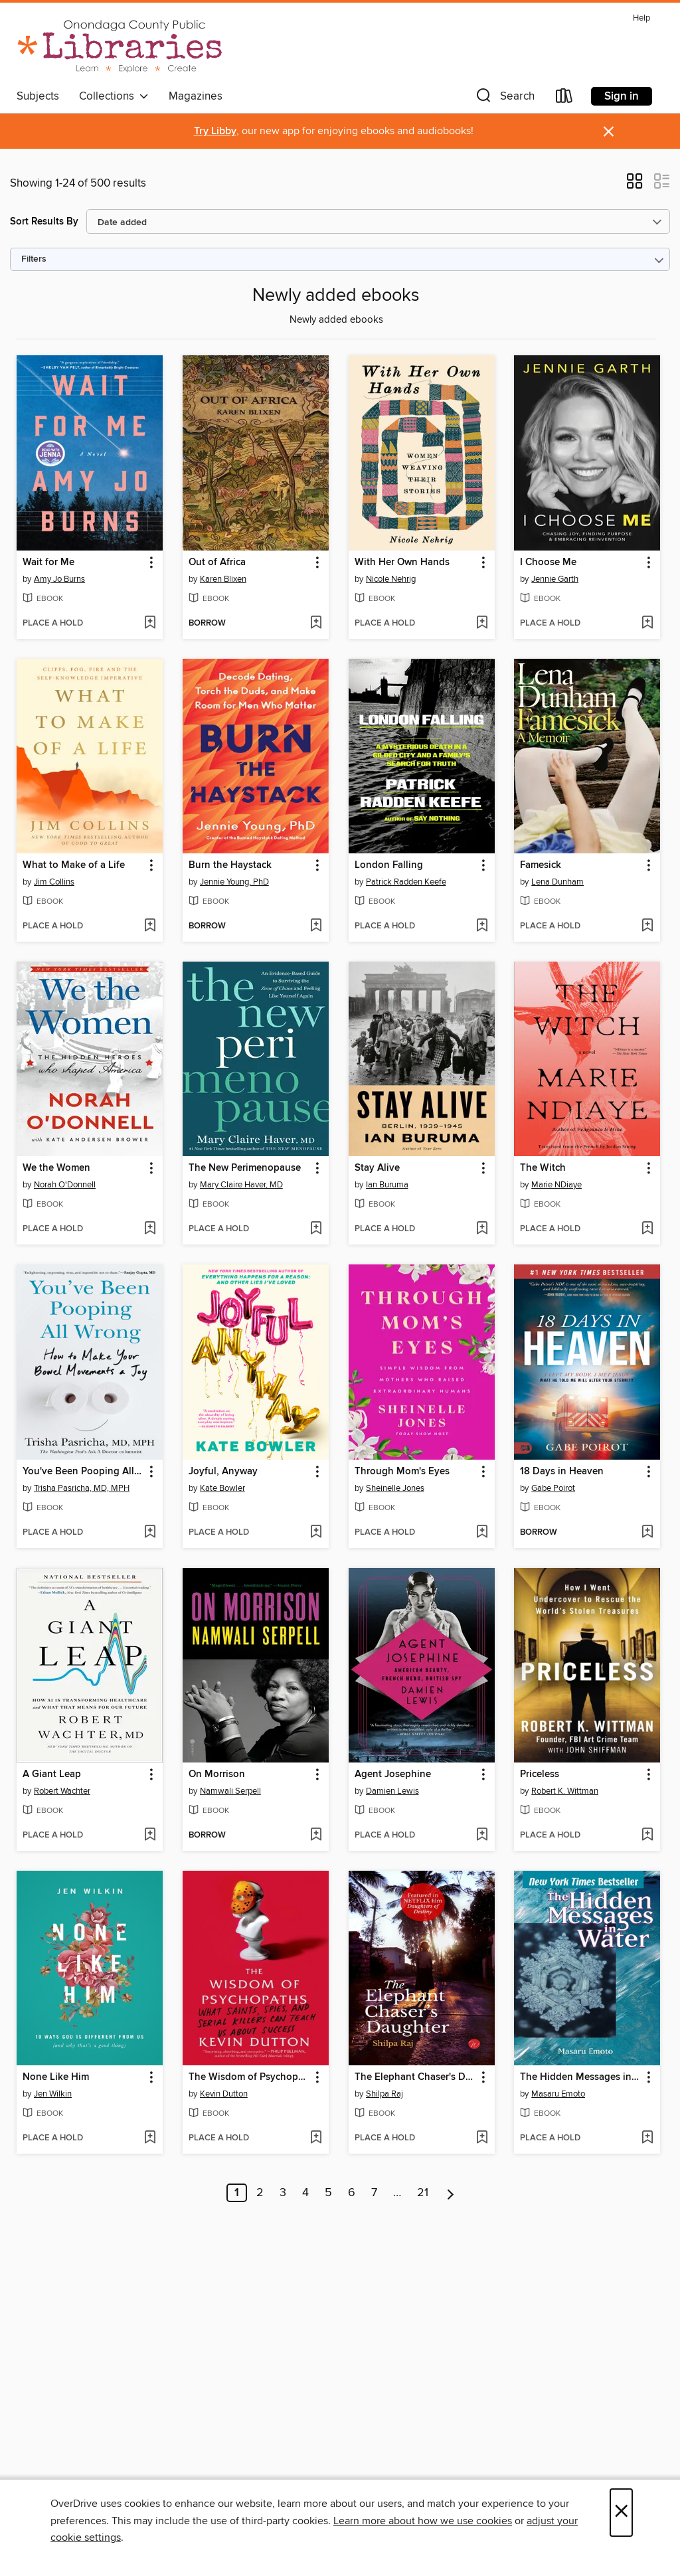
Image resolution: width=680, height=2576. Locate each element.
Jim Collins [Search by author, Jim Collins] (54, 882)
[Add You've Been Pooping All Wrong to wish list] (149, 1532)
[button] (504, 99)
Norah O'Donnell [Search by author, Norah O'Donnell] (65, 1184)
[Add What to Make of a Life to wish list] (149, 926)
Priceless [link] (539, 1774)
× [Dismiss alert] (609, 132)
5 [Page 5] (328, 2193)
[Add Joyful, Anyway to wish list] (315, 1532)
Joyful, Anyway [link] (223, 1472)
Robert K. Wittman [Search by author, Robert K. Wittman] (564, 1791)
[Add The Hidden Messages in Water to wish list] (647, 2138)
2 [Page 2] (260, 2193)
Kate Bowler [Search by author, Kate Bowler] (222, 1488)
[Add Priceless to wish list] (647, 1835)
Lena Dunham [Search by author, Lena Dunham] (557, 882)
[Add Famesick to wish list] (647, 926)
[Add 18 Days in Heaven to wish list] (647, 1532)
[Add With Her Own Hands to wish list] (481, 623)
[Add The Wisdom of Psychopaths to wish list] (315, 2138)
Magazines (195, 96)
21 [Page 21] (422, 2193)
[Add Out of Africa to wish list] (315, 623)
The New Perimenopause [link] (245, 1168)
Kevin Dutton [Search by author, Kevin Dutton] (224, 2094)
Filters (33, 259)
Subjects (38, 96)
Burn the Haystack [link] (230, 865)
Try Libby (215, 131)
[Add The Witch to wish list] (647, 1229)
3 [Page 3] (283, 2193)
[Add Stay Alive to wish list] (481, 1229)
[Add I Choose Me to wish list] (647, 623)
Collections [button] (114, 96)
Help (641, 18)
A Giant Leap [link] (52, 1774)
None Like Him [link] (56, 2077)
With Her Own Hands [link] (402, 562)
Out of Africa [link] (217, 562)
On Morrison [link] (217, 1774)
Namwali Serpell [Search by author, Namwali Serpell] (230, 1791)
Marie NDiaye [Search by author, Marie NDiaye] (556, 1184)
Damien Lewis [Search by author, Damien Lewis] (392, 1791)
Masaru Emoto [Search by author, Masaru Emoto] (558, 2094)
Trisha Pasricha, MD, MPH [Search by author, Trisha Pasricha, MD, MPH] (81, 1488)
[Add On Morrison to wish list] (315, 1835)
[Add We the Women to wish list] (149, 1229)
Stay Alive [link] (377, 1168)
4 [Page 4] (305, 2193)
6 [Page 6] (351, 2193)
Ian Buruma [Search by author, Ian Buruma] (387, 1184)
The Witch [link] (543, 1168)
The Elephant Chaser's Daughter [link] (415, 2077)
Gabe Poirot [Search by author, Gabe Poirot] (553, 1488)
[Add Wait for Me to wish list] (149, 623)
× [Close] (621, 2513)
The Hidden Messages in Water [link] (580, 2077)
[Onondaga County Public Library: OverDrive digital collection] (120, 46)
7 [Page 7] (374, 2193)
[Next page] (451, 2193)
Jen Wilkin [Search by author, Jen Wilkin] (53, 2094)
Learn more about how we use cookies (422, 2521)
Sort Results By (44, 221)
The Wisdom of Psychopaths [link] (249, 2077)
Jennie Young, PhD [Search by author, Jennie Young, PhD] (234, 882)
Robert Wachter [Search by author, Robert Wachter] (62, 1791)
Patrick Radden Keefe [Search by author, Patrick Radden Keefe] (406, 882)
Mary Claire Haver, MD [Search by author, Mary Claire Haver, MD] (241, 1184)
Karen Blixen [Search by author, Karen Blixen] (223, 579)
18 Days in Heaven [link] (562, 1472)
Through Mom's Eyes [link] (402, 1472)
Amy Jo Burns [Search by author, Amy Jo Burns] (59, 579)
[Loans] (564, 99)
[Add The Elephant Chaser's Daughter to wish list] (481, 2138)
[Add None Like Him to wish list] (149, 2138)
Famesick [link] (540, 865)
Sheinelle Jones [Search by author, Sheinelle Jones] (395, 1488)
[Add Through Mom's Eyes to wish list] (481, 1532)
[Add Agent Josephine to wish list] (481, 1835)
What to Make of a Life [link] (74, 865)
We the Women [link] (56, 1168)
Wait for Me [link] (48, 562)
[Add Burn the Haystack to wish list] (315, 926)
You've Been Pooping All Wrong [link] (83, 1472)
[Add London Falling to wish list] (481, 926)
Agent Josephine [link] (393, 1774)
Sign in (621, 96)
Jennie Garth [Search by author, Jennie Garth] (554, 579)
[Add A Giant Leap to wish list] (149, 1835)
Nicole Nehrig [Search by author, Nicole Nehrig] (391, 579)
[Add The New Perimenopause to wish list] (315, 1229)
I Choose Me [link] (548, 562)
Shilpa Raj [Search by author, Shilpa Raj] (384, 2094)
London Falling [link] (389, 865)
